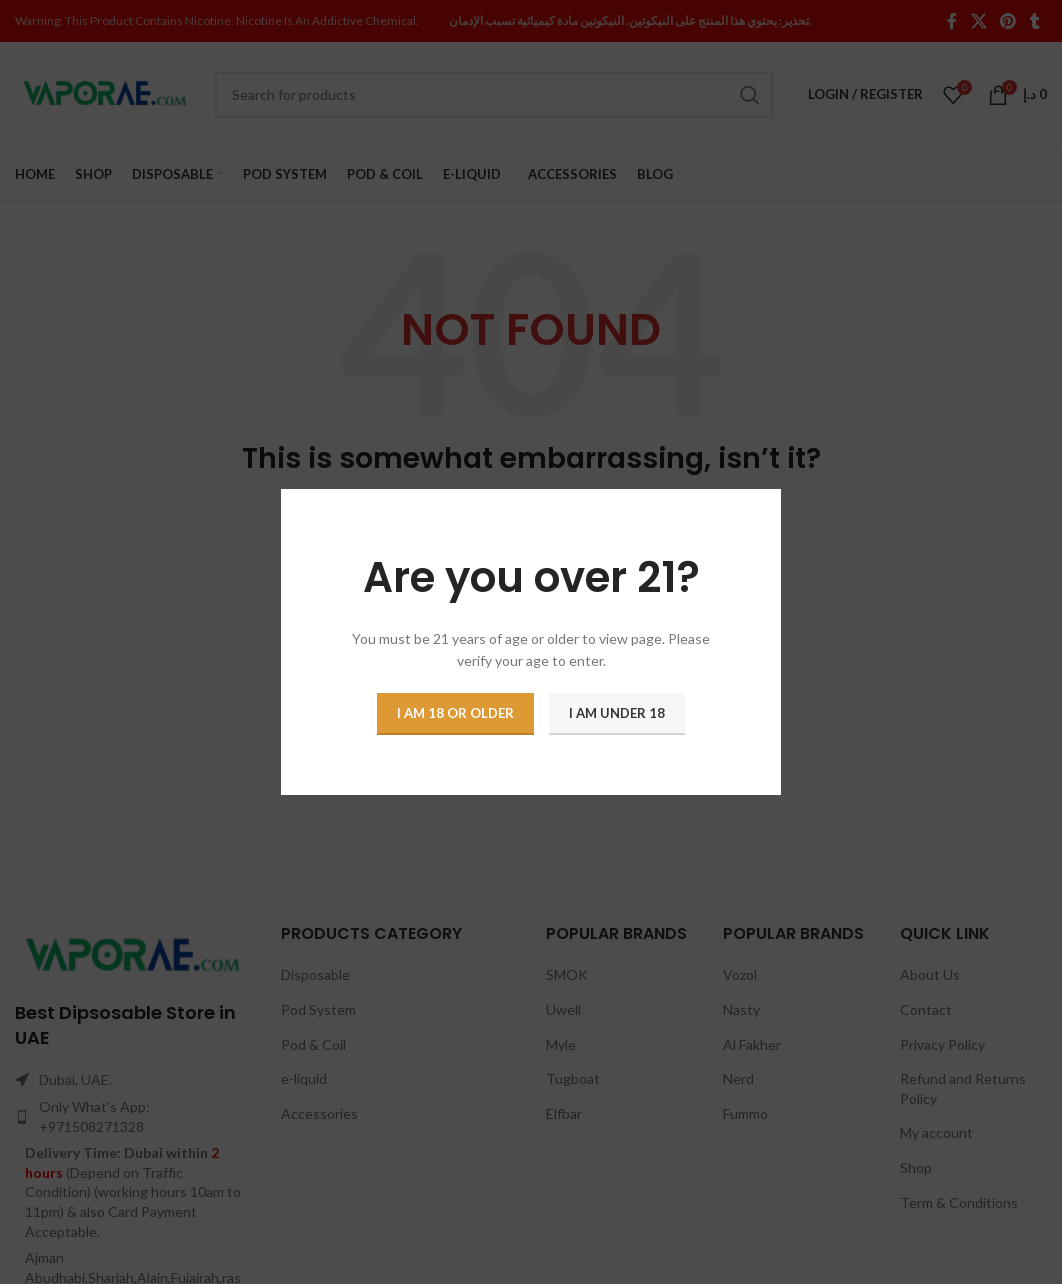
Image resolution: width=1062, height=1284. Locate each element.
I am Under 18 (617, 713)
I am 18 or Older (455, 713)
